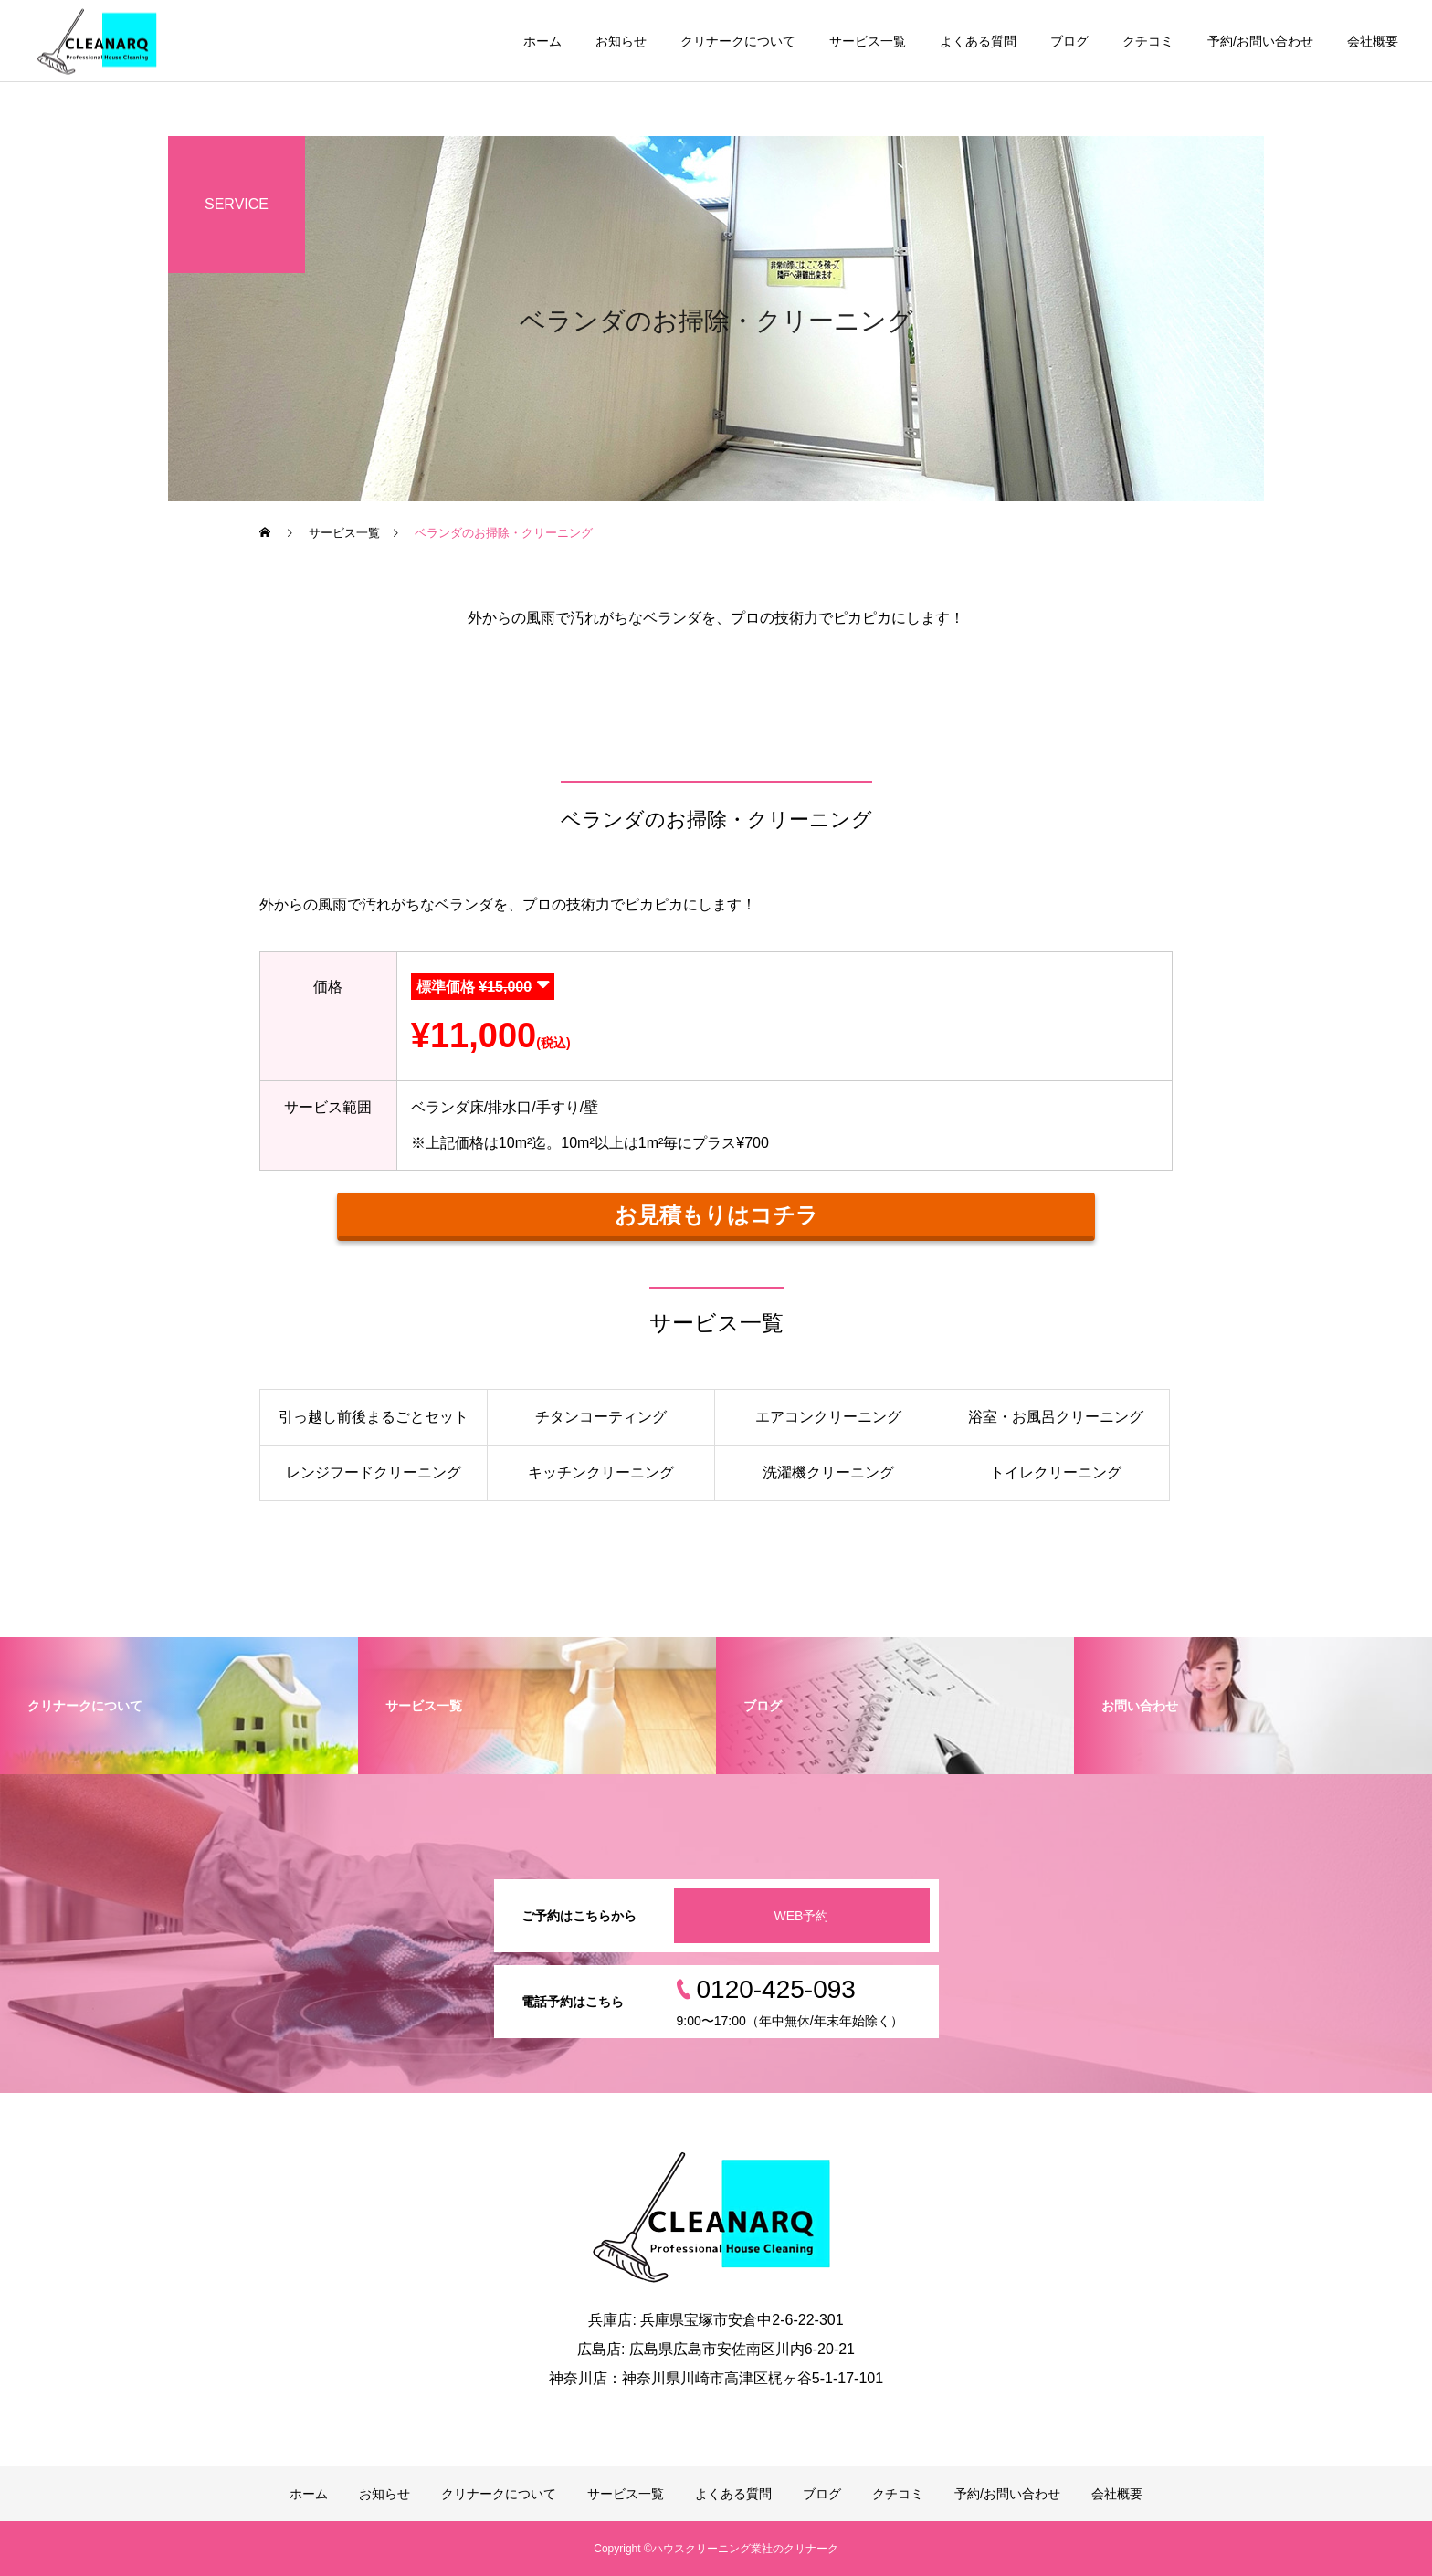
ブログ (1069, 41)
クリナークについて (737, 41)
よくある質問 (978, 41)
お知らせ (621, 41)
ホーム (542, 41)
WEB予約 (801, 1915)
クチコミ (1148, 41)
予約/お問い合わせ (1260, 41)
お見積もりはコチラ (716, 1215)
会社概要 (1372, 41)
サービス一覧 (867, 41)
